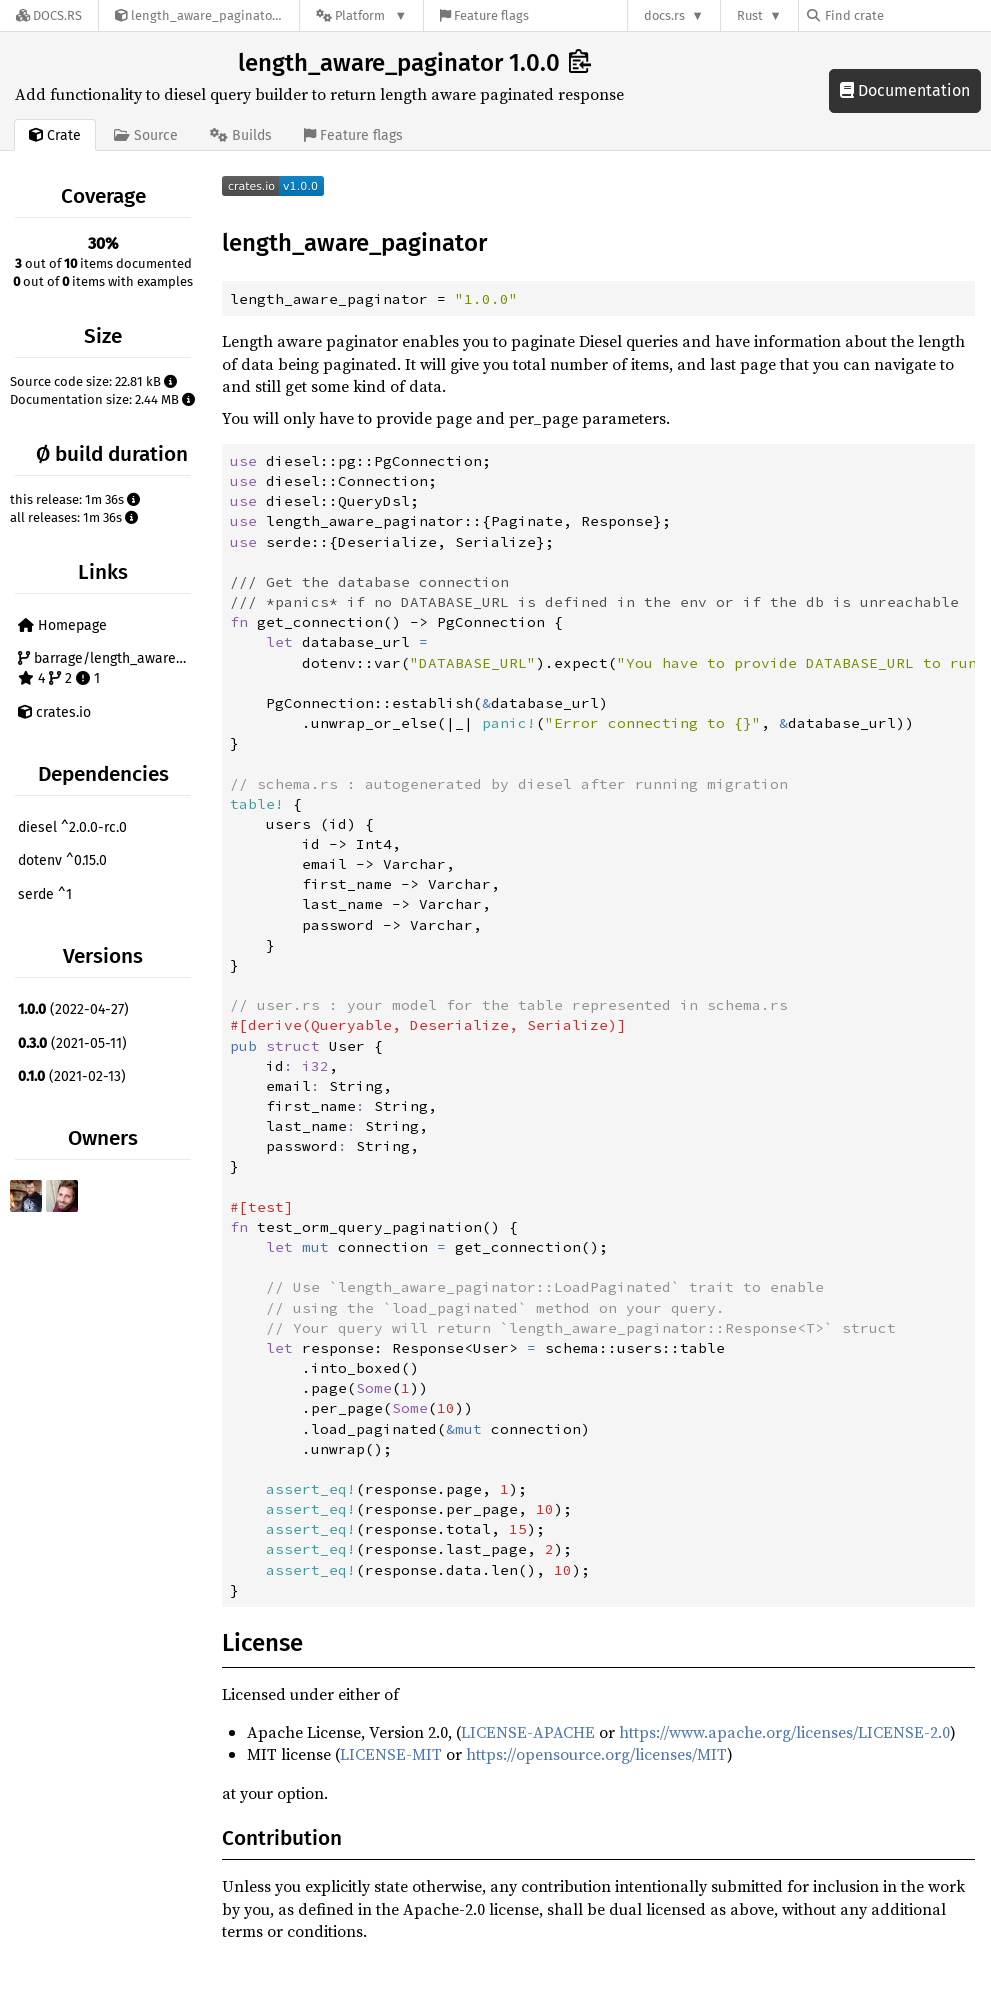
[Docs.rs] (49, 15)
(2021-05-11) (72, 1043)
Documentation (905, 90)
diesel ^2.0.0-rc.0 (72, 827)
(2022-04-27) (73, 1009)
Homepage (62, 625)
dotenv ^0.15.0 (62, 860)
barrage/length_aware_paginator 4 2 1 (107, 668)
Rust (750, 15)
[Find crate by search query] (907, 15)
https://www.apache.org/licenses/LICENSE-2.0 (784, 1732)
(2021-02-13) (72, 1076)
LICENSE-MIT (391, 1754)
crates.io (54, 712)
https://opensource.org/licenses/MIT (596, 1754)
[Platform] (361, 15)
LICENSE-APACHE (528, 1732)
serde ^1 (45, 894)
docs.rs (664, 15)
